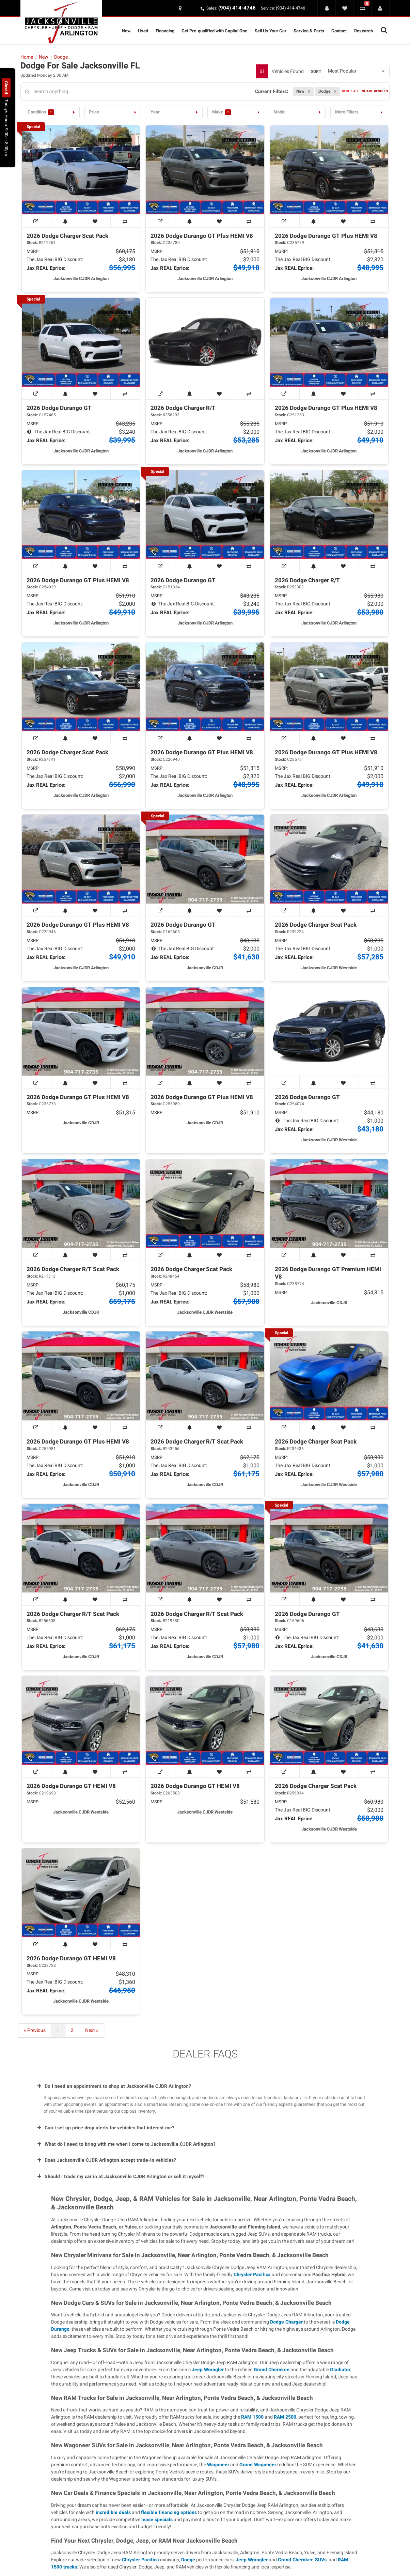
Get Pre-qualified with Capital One (214, 31)
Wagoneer (218, 2464)
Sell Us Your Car (270, 31)
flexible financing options (169, 2512)
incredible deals (113, 2512)
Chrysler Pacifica (252, 2274)
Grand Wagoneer (257, 2464)
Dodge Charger (286, 2322)
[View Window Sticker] (36, 221)
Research (363, 31)
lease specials (157, 2519)
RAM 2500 (285, 2417)
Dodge (188, 2559)
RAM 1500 (252, 2417)
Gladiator (340, 2369)
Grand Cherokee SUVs (302, 2559)
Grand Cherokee (271, 2369)
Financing (165, 31)
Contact (339, 31)
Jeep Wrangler (208, 2369)
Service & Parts (309, 31)
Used (143, 31)
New (126, 31)
